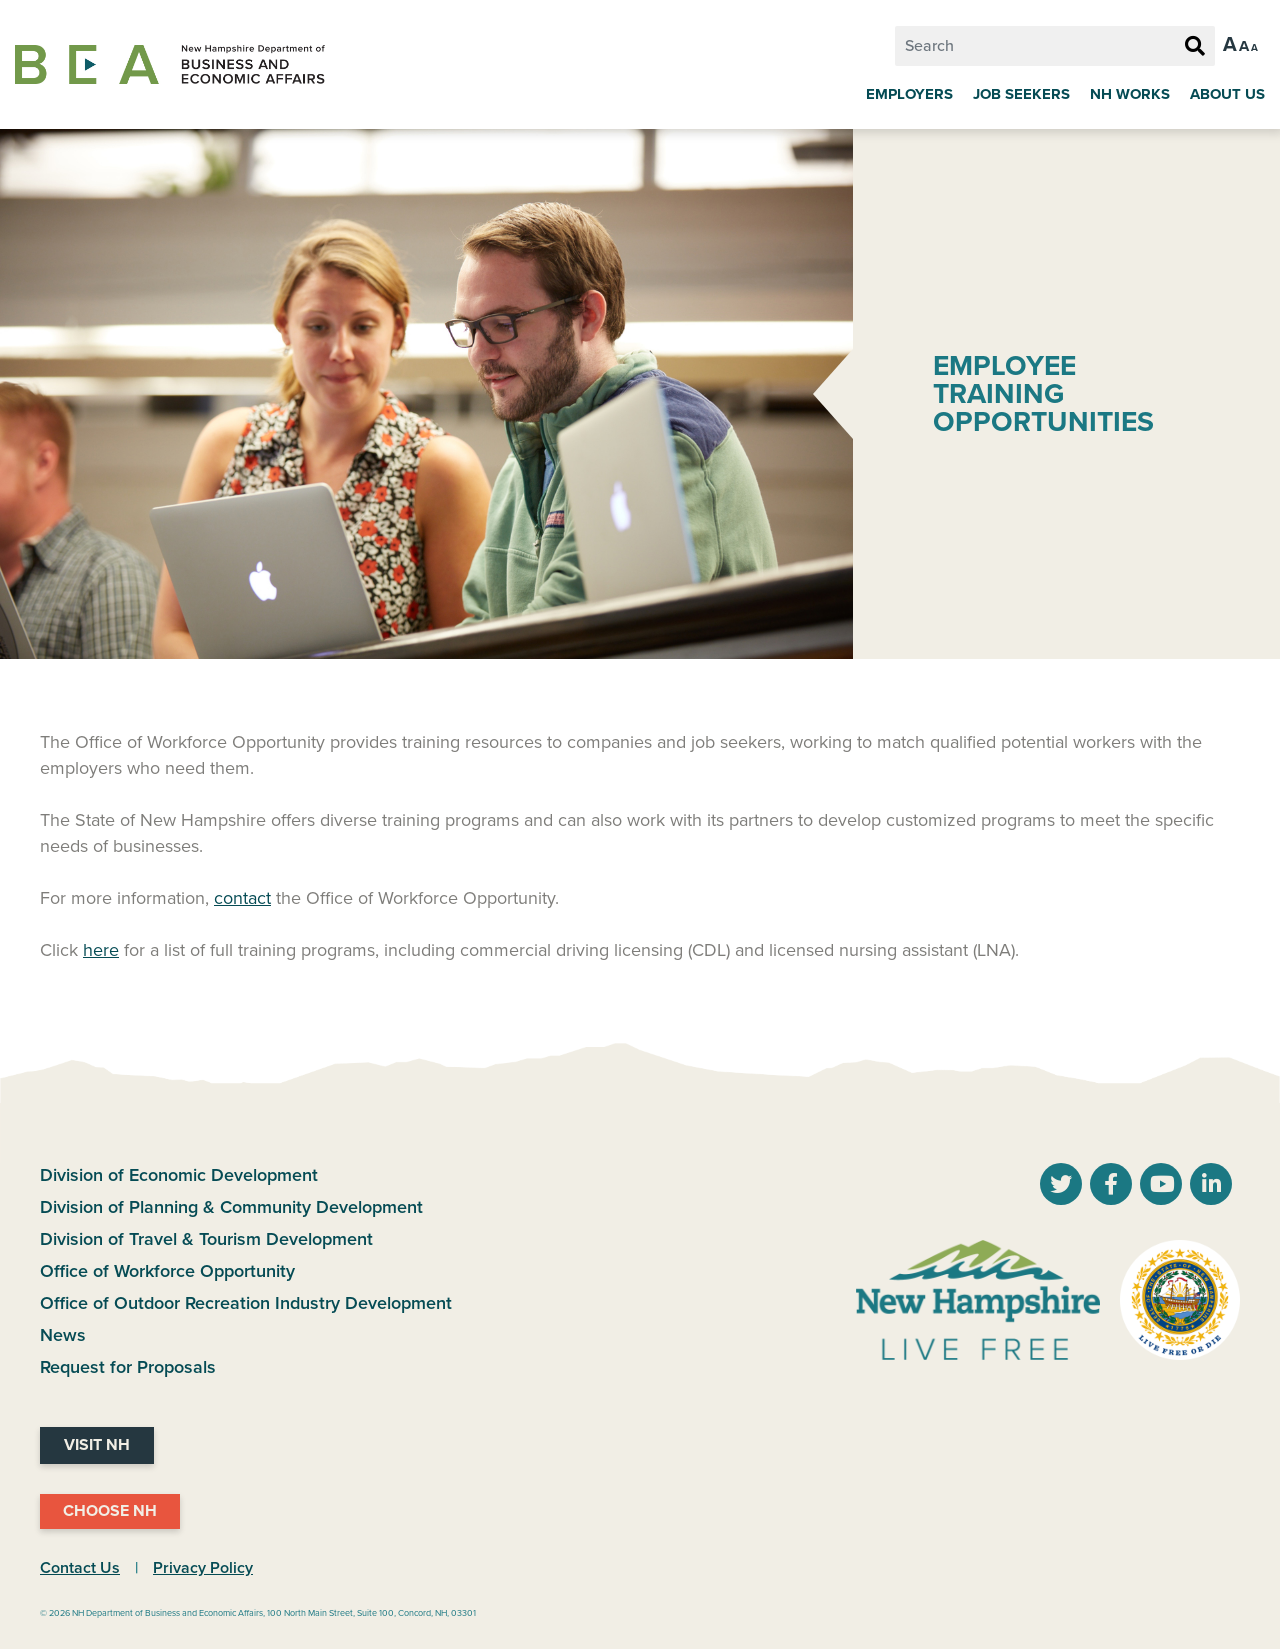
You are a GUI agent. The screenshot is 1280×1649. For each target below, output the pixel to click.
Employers (909, 94)
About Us (1227, 94)
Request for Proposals (128, 1367)
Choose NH (110, 1511)
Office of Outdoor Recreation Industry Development (246, 1303)
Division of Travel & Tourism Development (206, 1239)
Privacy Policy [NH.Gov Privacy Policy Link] (203, 1568)
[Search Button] (1195, 47)
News (63, 1335)
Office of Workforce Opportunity (167, 1271)
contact (242, 898)
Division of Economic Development (179, 1175)
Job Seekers (1021, 94)
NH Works (1130, 94)
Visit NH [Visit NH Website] (97, 1445)
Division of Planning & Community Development (231, 1207)
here (101, 950)
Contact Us (80, 1568)
